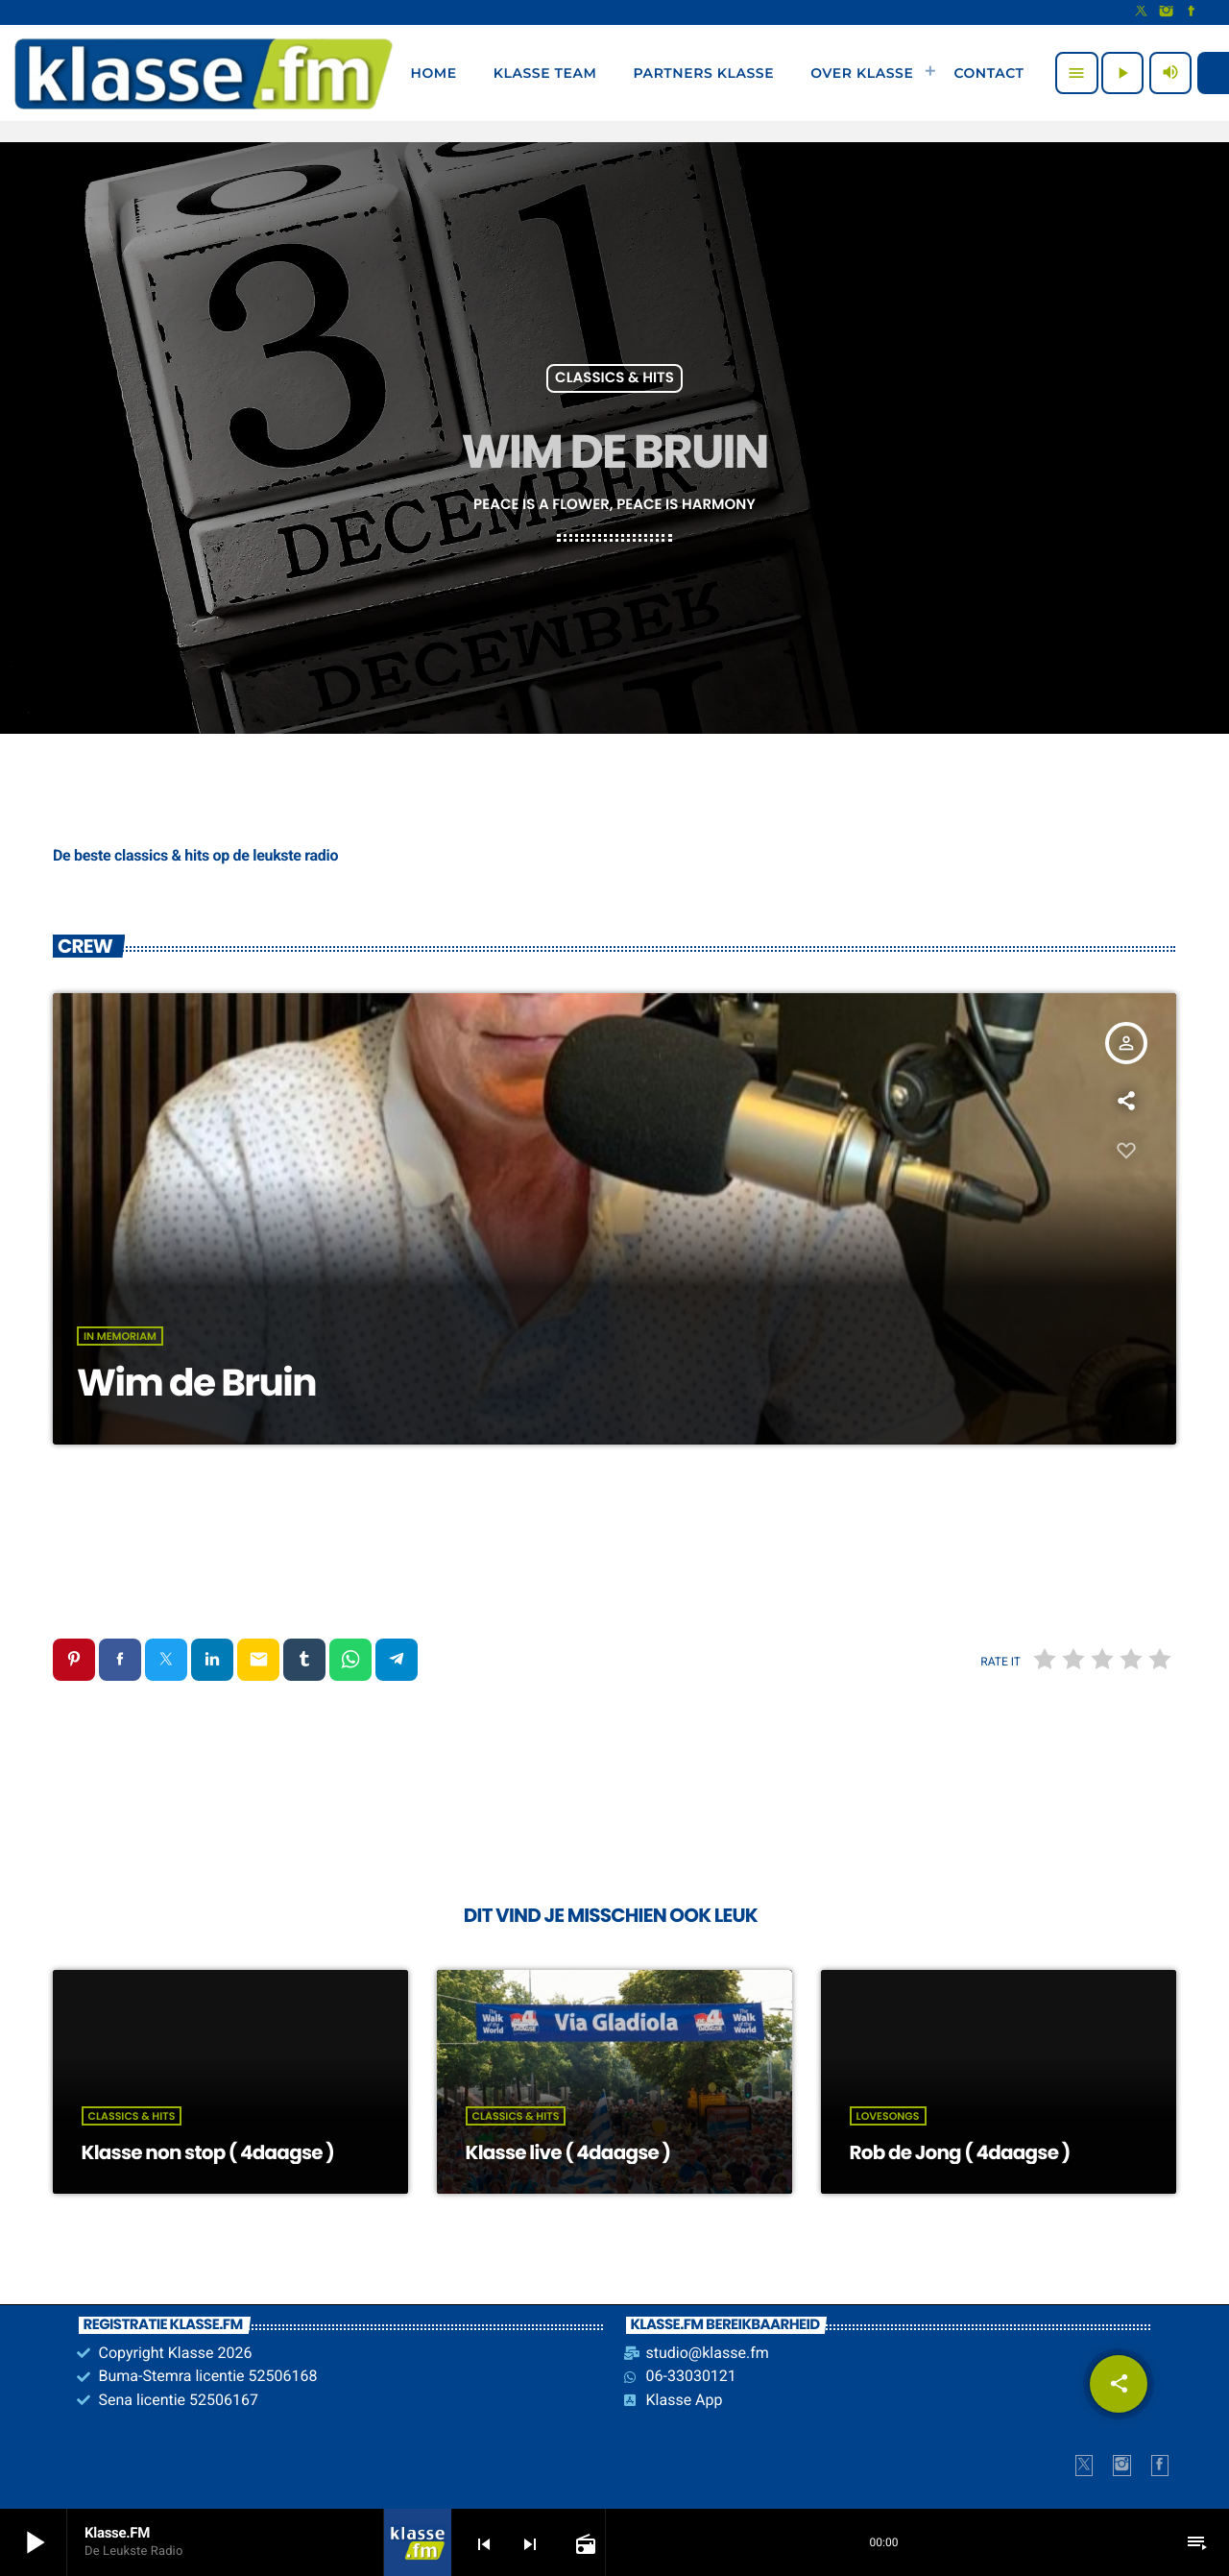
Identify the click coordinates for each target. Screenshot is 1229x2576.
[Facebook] (1191, 12)
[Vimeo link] (203, 73)
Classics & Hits (614, 379)
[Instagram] (1166, 12)
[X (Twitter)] (1141, 12)
